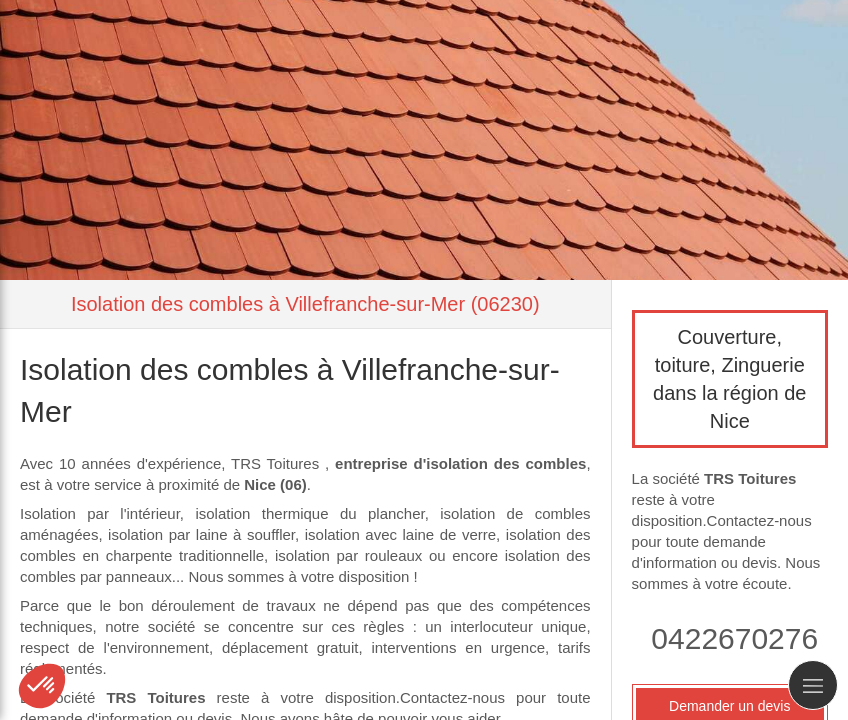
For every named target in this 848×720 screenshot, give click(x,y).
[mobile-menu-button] (813, 685)
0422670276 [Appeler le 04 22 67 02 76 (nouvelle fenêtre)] (734, 638)
